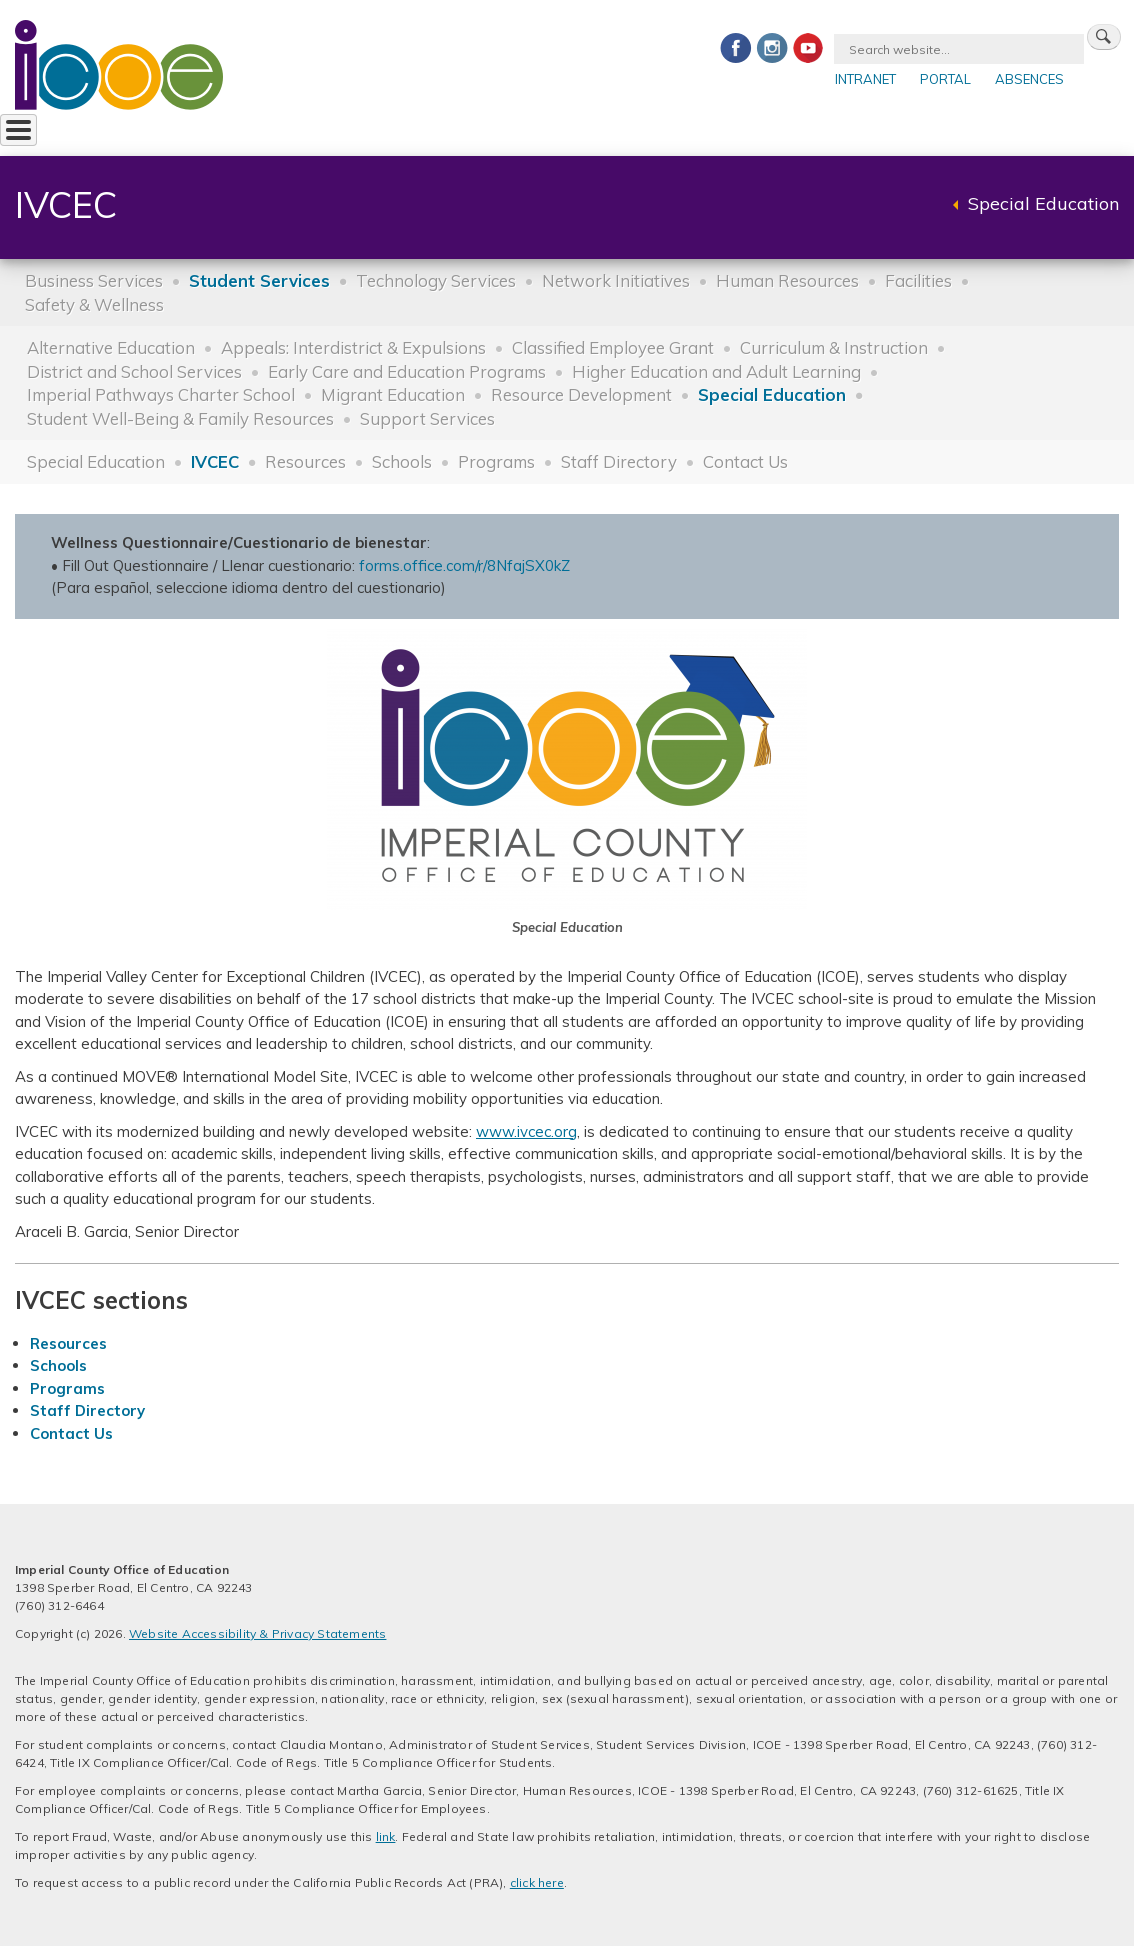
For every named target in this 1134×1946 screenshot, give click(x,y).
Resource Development (581, 394)
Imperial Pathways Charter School (161, 394)
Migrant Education (393, 394)
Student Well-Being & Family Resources (180, 418)
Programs (496, 461)
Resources (305, 461)
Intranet (865, 79)
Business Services (94, 280)
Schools (402, 461)
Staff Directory (619, 461)
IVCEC (215, 461)
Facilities (918, 280)
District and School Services (134, 371)
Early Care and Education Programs (407, 371)
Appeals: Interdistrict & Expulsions (353, 347)
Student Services (259, 280)
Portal (945, 79)
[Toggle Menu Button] (18, 130)
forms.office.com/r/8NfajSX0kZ (464, 565)
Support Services (427, 418)
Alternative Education (111, 347)
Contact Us (745, 461)
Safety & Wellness (94, 304)
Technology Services (436, 280)
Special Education (1043, 203)
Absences (1029, 79)
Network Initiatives (616, 280)
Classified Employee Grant (613, 347)
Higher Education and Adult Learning (716, 371)
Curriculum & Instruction (834, 347)
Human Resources (787, 280)
